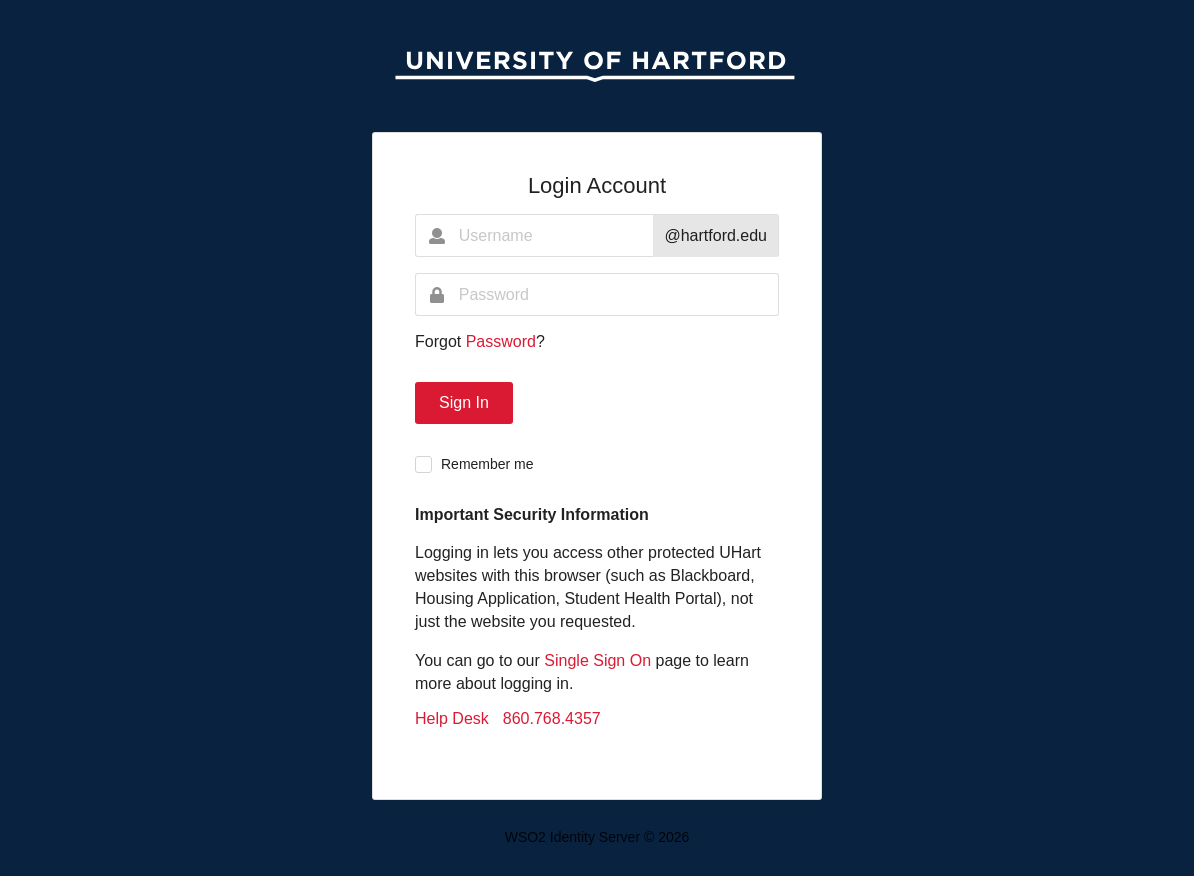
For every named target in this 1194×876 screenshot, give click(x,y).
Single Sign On (597, 660)
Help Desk (452, 719)
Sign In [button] (464, 402)
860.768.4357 (552, 719)
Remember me (487, 464)
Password (501, 341)
